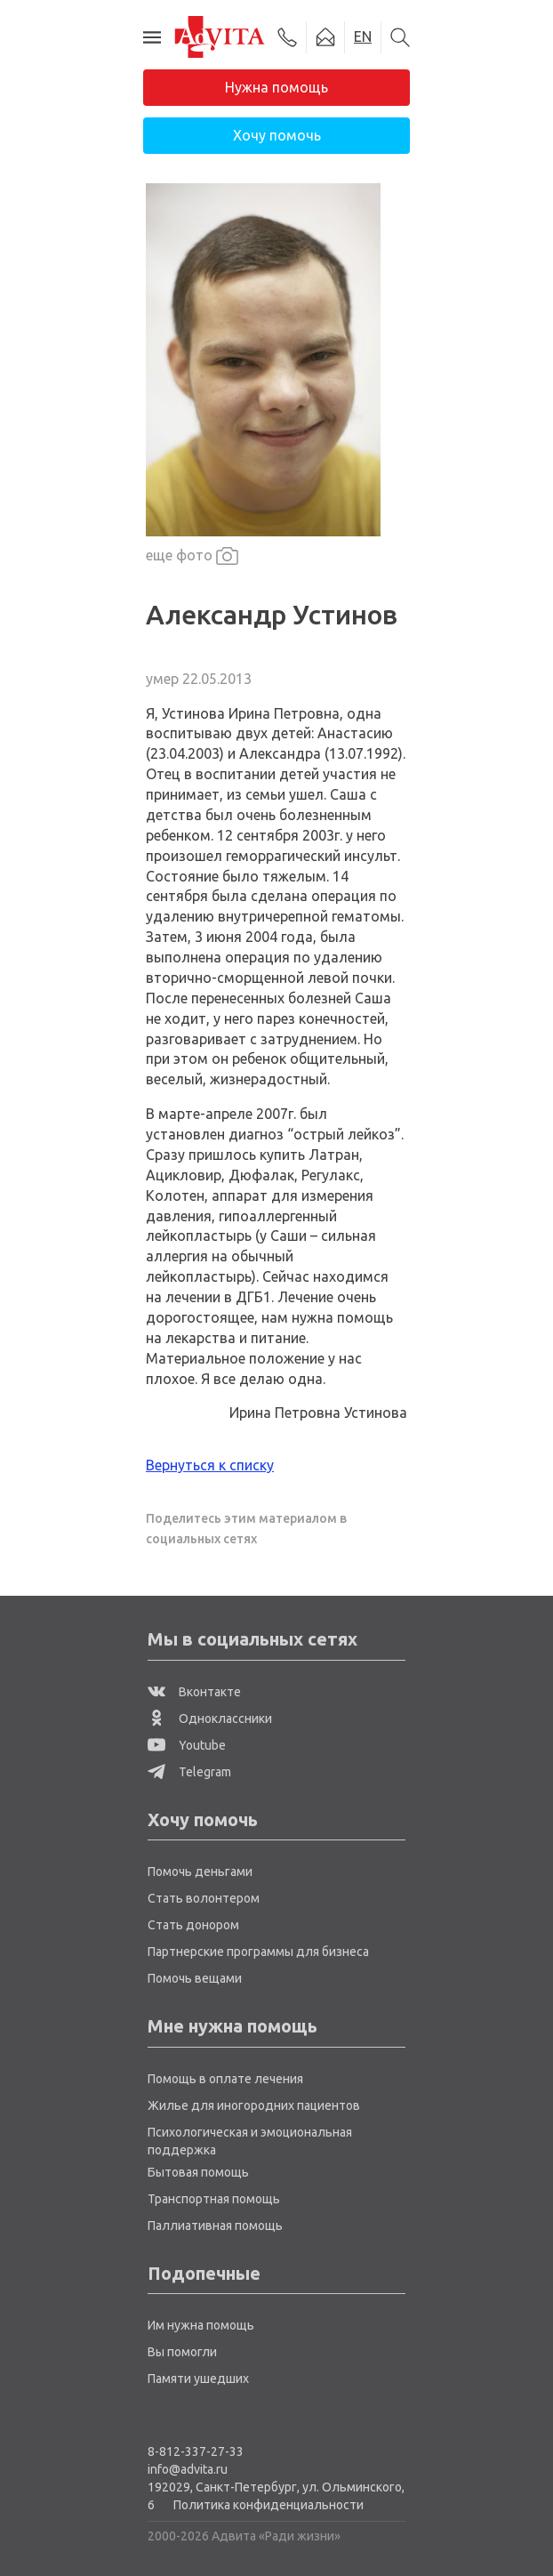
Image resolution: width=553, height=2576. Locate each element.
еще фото (192, 556)
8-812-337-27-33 (196, 2451)
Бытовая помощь (198, 2172)
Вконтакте (194, 1692)
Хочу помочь (277, 135)
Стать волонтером (204, 1898)
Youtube (187, 1745)
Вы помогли (182, 2352)
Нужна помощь (276, 87)
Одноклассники (210, 1718)
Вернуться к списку (210, 1465)
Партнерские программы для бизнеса (258, 1951)
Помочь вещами (195, 1978)
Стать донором (193, 1925)
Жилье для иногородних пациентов (254, 2105)
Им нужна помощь (201, 2325)
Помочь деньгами (200, 1871)
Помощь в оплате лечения (225, 2079)
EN (363, 36)
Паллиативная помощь (215, 2225)
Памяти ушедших (198, 2378)
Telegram (189, 1772)
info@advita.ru (188, 2469)
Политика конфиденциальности (268, 2505)
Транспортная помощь (214, 2199)
